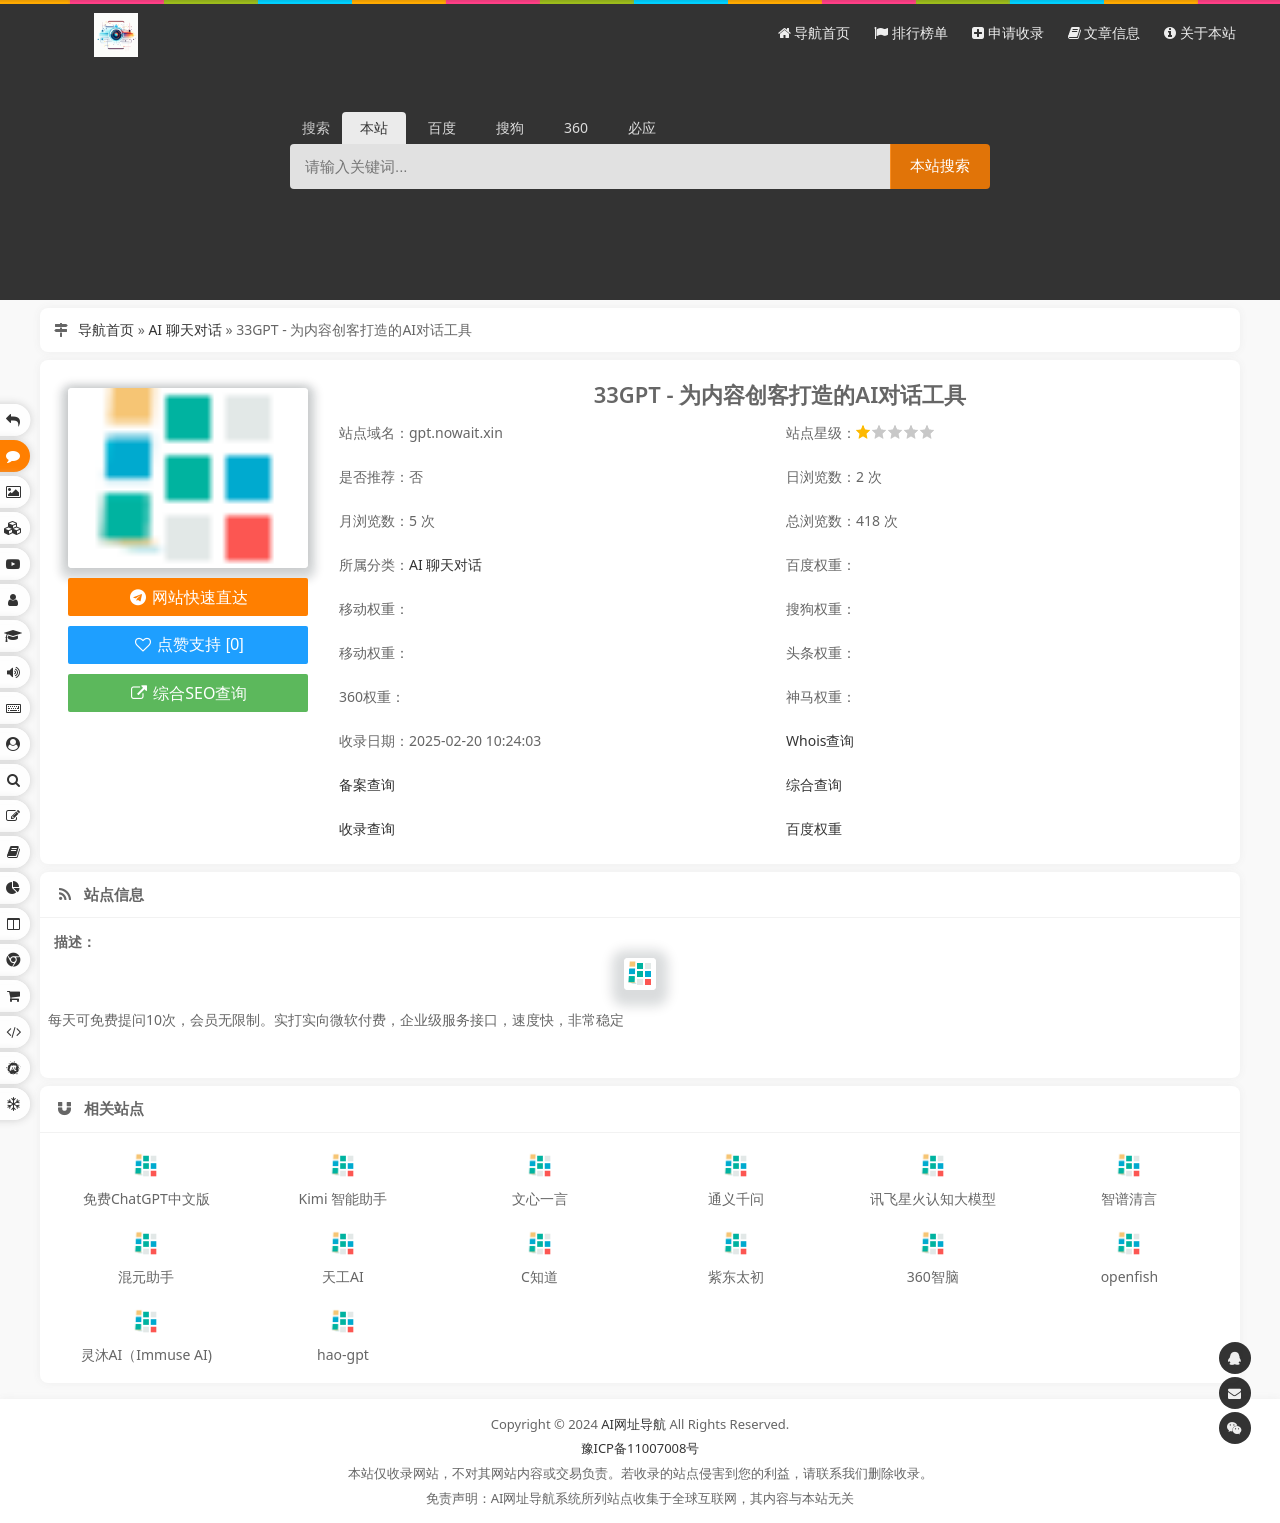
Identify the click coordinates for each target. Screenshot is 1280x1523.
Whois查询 (820, 740)
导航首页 (106, 329)
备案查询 (367, 784)
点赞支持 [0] (187, 644)
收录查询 (367, 828)
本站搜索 (940, 165)
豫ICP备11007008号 (640, 1448)
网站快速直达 (188, 597)
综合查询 (814, 784)
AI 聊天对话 (184, 329)
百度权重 (814, 828)
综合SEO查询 (188, 693)
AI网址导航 (633, 1424)
